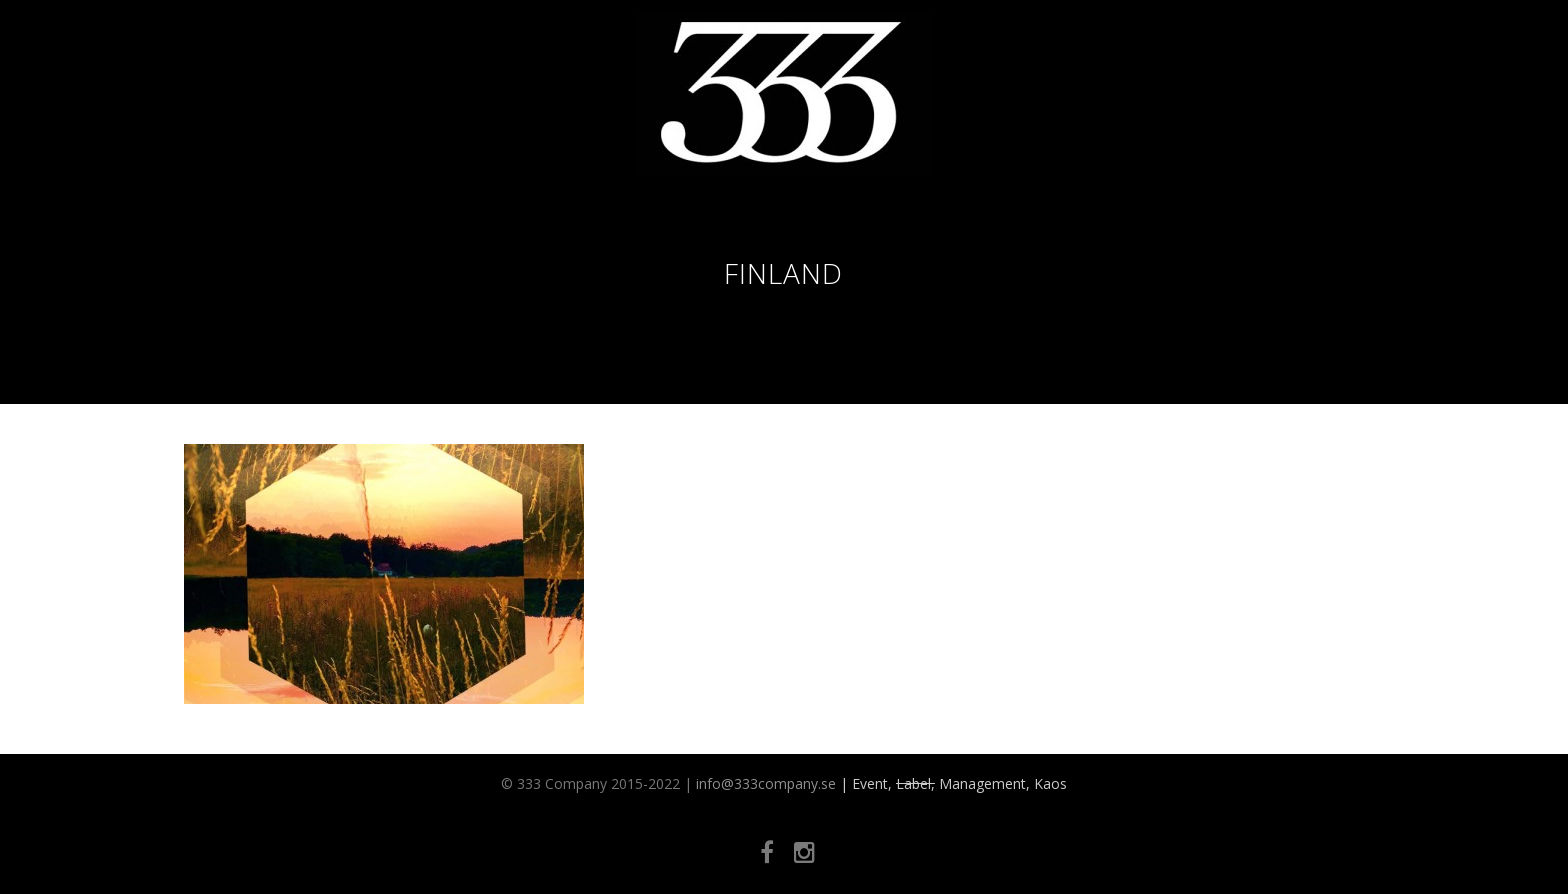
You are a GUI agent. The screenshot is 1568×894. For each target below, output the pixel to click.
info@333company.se (766, 783)
